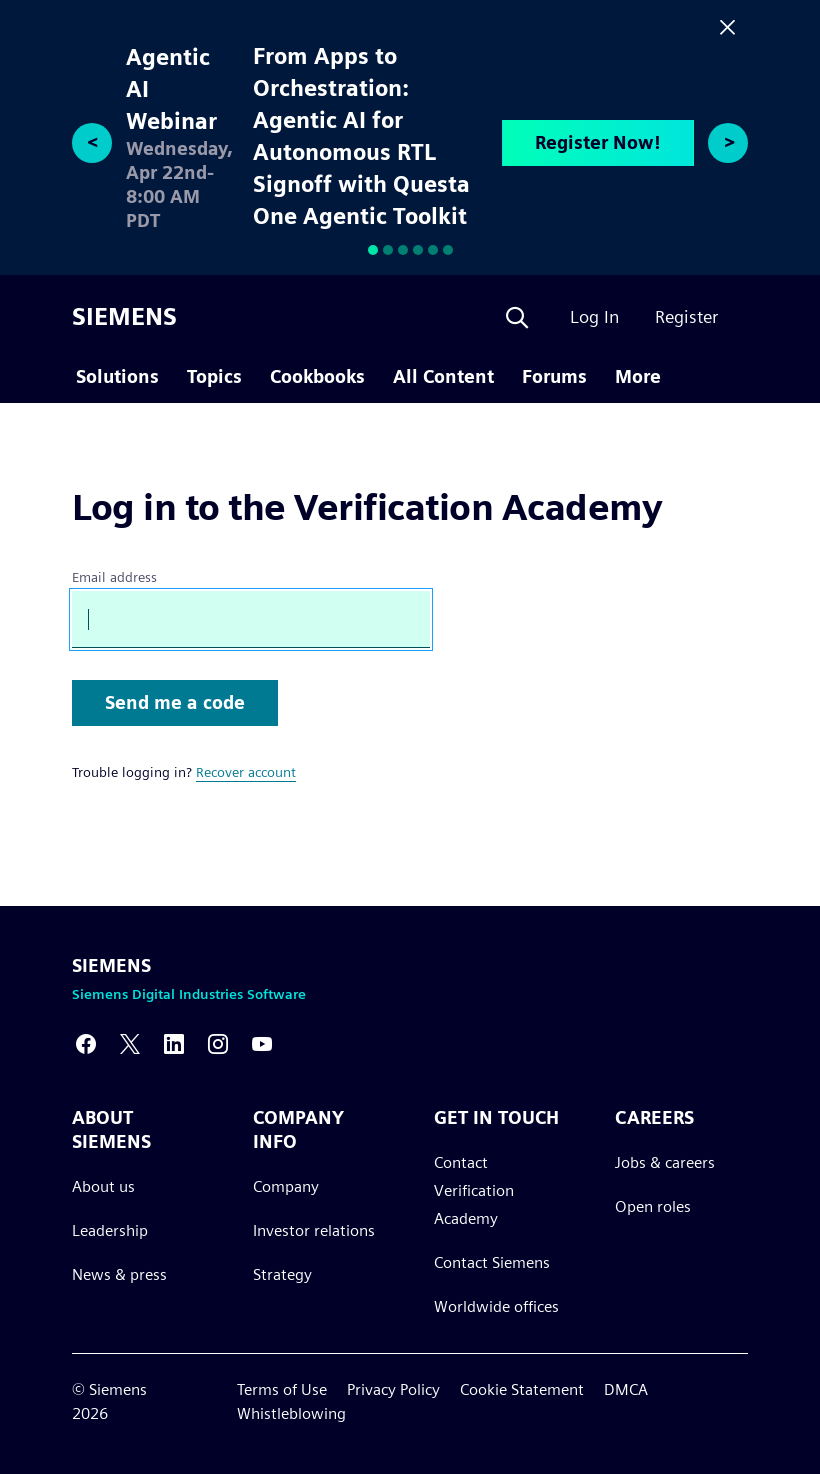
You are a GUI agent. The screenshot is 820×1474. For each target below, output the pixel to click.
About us (103, 1186)
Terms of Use (282, 1389)
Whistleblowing (291, 1413)
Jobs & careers (665, 1162)
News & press (119, 1274)
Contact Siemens (492, 1262)
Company (286, 1186)
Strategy (282, 1274)
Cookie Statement (522, 1389)
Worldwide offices (496, 1306)
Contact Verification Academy (474, 1190)
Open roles (653, 1206)
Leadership (110, 1230)
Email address (114, 577)
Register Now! (598, 142)
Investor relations (314, 1230)
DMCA (626, 1389)
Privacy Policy (393, 1389)
